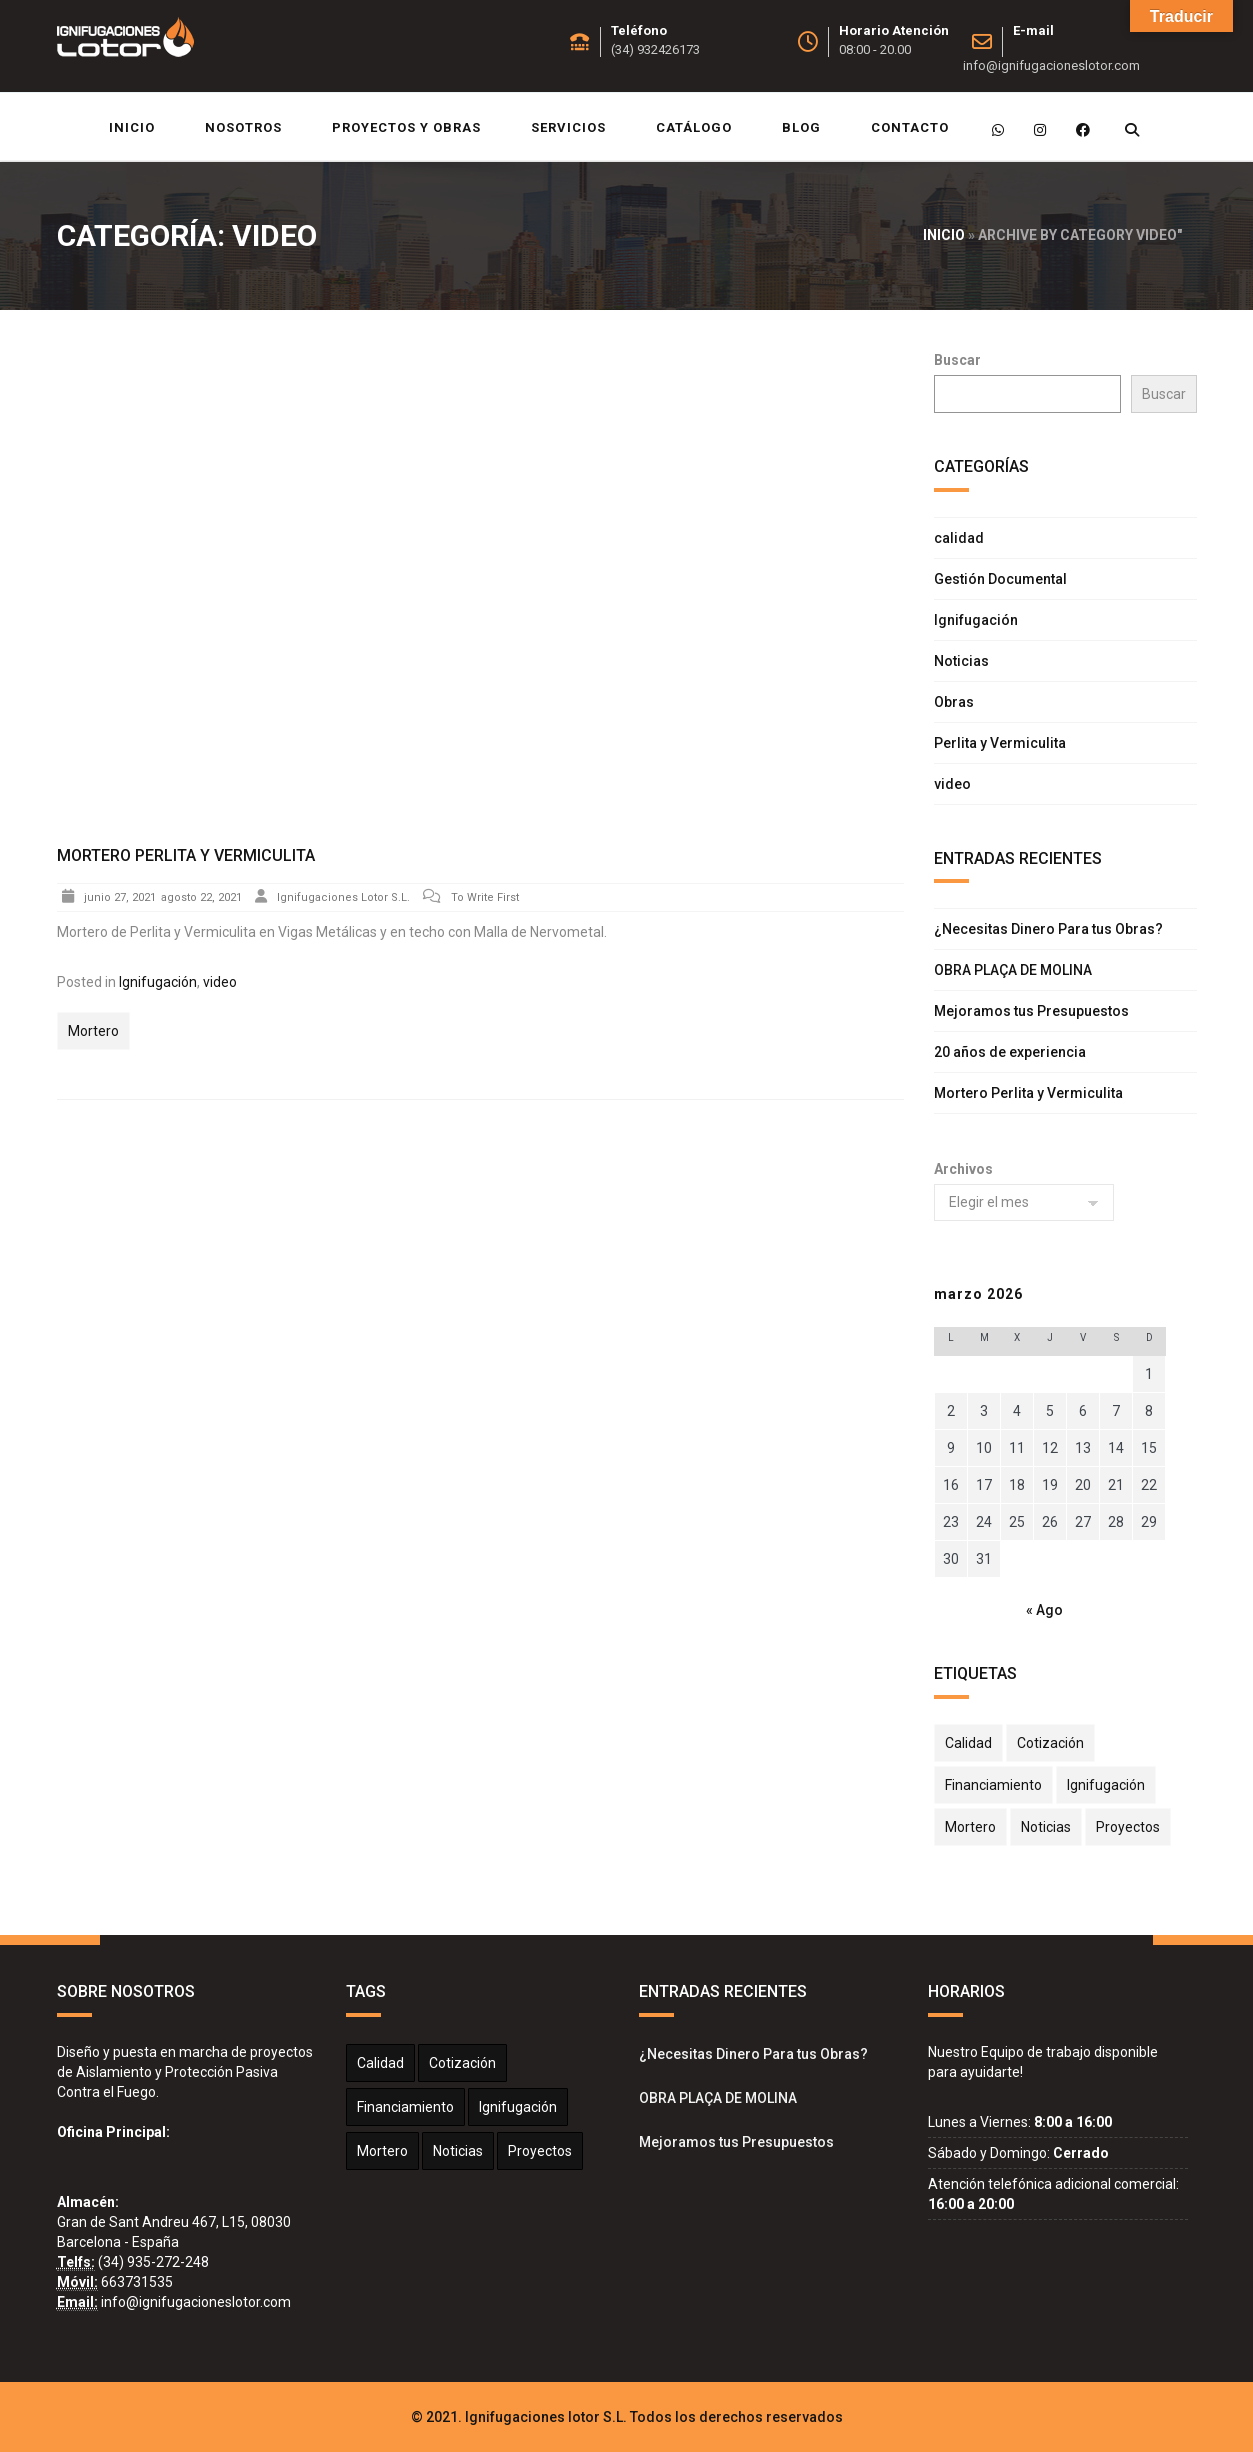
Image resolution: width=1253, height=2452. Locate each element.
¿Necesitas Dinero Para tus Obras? (1048, 929)
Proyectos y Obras (406, 127)
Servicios (568, 127)
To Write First (485, 897)
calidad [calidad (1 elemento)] (968, 1743)
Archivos (963, 1169)
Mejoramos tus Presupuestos (1031, 1011)
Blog (801, 127)
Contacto (910, 127)
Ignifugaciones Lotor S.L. (343, 897)
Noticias (961, 661)
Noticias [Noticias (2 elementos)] (1046, 1827)
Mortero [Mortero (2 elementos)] (970, 1827)
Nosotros (243, 127)
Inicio (132, 127)
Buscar (957, 360)
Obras (954, 702)
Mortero (93, 1031)
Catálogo (694, 127)
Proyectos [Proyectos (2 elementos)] (1128, 1827)
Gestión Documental (1000, 579)
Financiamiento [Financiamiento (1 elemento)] (993, 1785)
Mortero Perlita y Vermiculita (186, 855)
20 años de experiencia (1010, 1052)
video (220, 982)
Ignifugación (158, 982)
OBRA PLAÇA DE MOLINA (1013, 970)
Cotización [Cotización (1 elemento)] (1050, 1743)
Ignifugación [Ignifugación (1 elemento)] (1106, 1785)
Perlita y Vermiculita (1000, 743)
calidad (959, 538)
